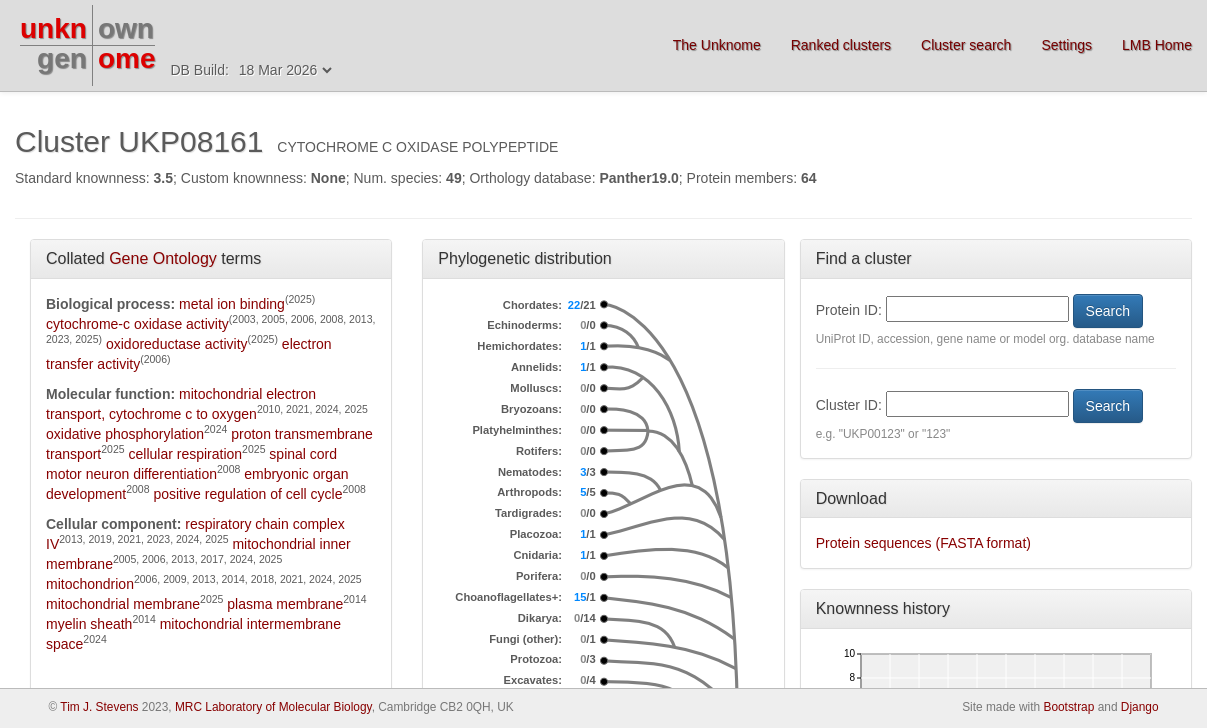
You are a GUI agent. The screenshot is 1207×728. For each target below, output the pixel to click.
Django (1140, 707)
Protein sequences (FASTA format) (923, 543)
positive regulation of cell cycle (247, 494)
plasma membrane (285, 604)
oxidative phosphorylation (125, 434)
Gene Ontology (163, 258)
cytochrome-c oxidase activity (137, 324)
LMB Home (1157, 45)
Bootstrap (1068, 707)
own (126, 28)
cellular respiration (186, 454)
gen (62, 58)
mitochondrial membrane (123, 604)
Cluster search (966, 45)
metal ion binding (232, 304)
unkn (53, 28)
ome (127, 58)
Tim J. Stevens (99, 707)
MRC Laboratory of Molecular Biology (273, 707)
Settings (1066, 45)
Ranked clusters (841, 45)
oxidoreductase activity (177, 344)
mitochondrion (90, 584)
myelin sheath (89, 624)
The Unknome (717, 45)
